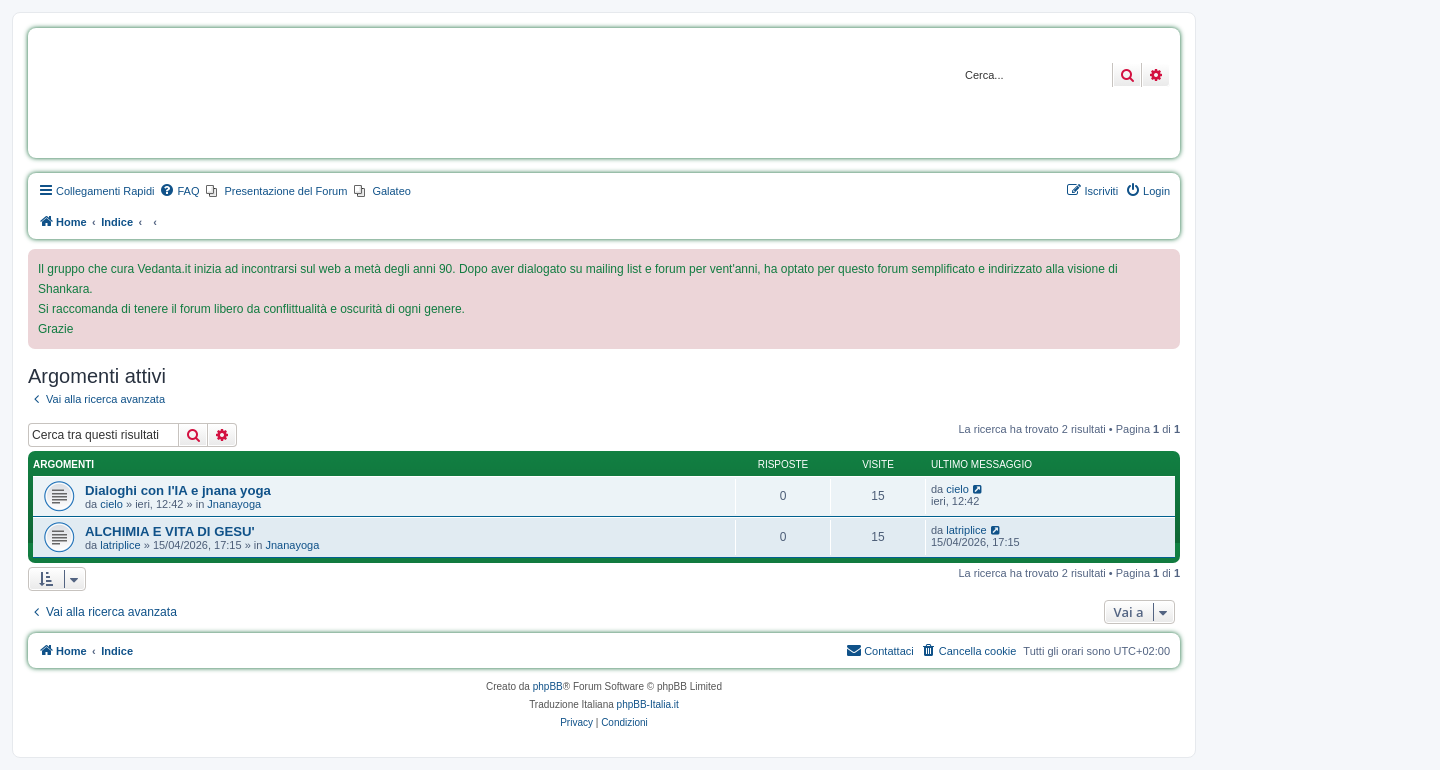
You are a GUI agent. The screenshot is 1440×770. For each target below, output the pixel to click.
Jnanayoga (234, 504)
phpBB (548, 686)
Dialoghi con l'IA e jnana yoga (178, 490)
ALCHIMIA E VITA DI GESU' (170, 531)
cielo (111, 504)
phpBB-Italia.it (648, 704)
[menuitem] (179, 191)
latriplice (120, 545)
